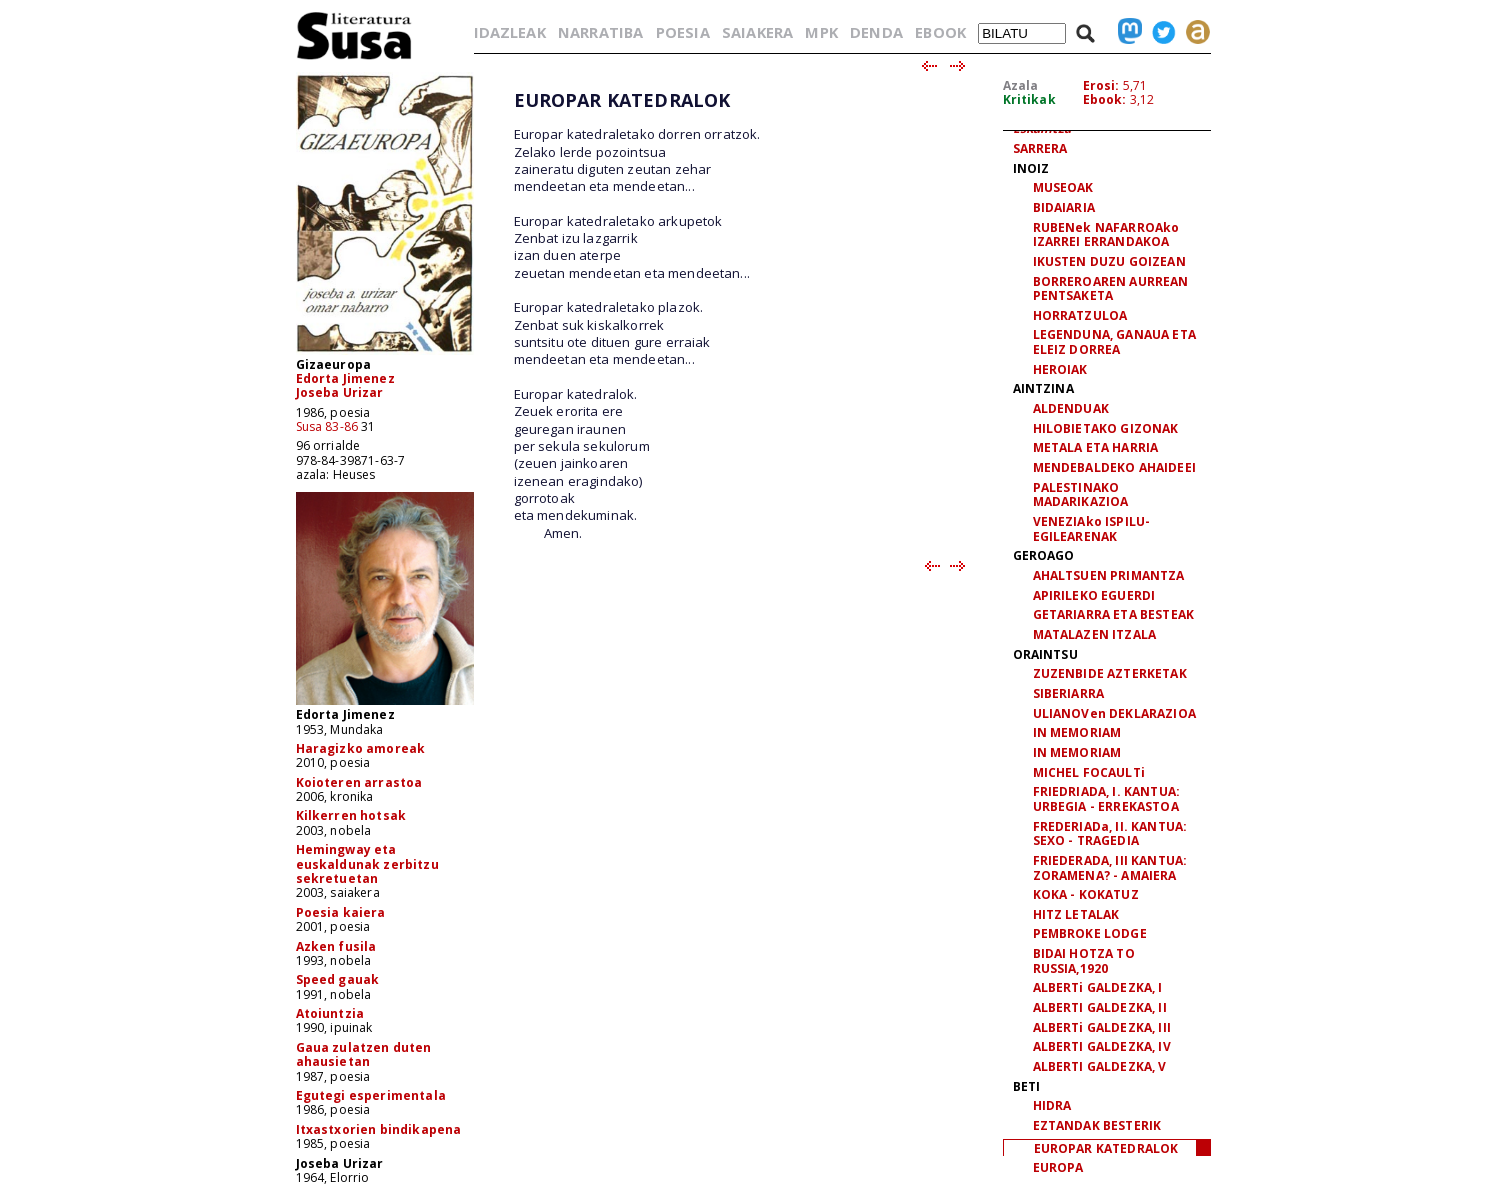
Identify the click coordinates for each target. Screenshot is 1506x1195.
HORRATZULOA (1080, 315)
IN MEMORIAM (1077, 732)
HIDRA (1052, 1105)
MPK (821, 32)
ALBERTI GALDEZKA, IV (1102, 1046)
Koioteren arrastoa (359, 782)
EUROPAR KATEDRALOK (1106, 1148)
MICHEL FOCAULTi (1089, 772)
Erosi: (1101, 85)
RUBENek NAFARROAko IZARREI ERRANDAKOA (1106, 235)
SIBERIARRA (1069, 693)
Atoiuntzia (330, 1013)
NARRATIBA (600, 32)
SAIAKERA (757, 32)
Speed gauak (338, 979)
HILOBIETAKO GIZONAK (1106, 428)
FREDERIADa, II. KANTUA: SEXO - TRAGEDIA (1110, 834)
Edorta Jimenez (345, 378)
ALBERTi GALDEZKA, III (1102, 1027)
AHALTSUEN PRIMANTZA (1109, 575)
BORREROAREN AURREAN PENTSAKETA (1111, 289)
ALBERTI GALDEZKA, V (1100, 1066)
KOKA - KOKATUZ (1086, 894)
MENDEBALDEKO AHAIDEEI (1114, 467)
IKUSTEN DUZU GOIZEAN (1109, 261)
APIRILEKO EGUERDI (1094, 595)
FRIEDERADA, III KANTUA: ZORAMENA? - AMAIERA (1110, 868)
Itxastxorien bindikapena (379, 1129)
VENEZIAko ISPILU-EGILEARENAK (1092, 529)
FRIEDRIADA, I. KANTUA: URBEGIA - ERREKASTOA (1107, 799)
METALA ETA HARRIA (1096, 447)
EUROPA (1058, 1167)
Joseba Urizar (340, 392)
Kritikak (1029, 99)
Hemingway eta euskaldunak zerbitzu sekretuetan (367, 864)
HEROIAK (1060, 369)
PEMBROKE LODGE (1090, 933)
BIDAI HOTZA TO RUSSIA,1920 (1084, 961)
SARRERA (1040, 148)
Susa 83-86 (327, 426)
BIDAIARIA (1064, 207)
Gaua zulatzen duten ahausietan (364, 1054)
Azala (1021, 85)
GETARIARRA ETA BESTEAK (1114, 614)
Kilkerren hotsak (351, 815)
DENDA (876, 32)
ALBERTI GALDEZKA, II (1100, 1007)
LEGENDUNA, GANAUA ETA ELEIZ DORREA (1114, 342)
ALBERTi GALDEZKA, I (1098, 987)
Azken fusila (336, 946)
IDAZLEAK (510, 32)
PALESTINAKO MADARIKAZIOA (1081, 495)
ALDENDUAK (1071, 408)
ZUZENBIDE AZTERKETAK (1110, 673)
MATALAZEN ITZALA (1095, 634)
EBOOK (940, 32)
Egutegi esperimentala (371, 1095)
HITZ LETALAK (1076, 914)
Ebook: (1105, 99)
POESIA (683, 32)
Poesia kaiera (341, 912)
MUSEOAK (1063, 187)
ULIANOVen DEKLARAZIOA (1114, 713)
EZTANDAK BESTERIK (1097, 1125)
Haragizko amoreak (361, 748)
